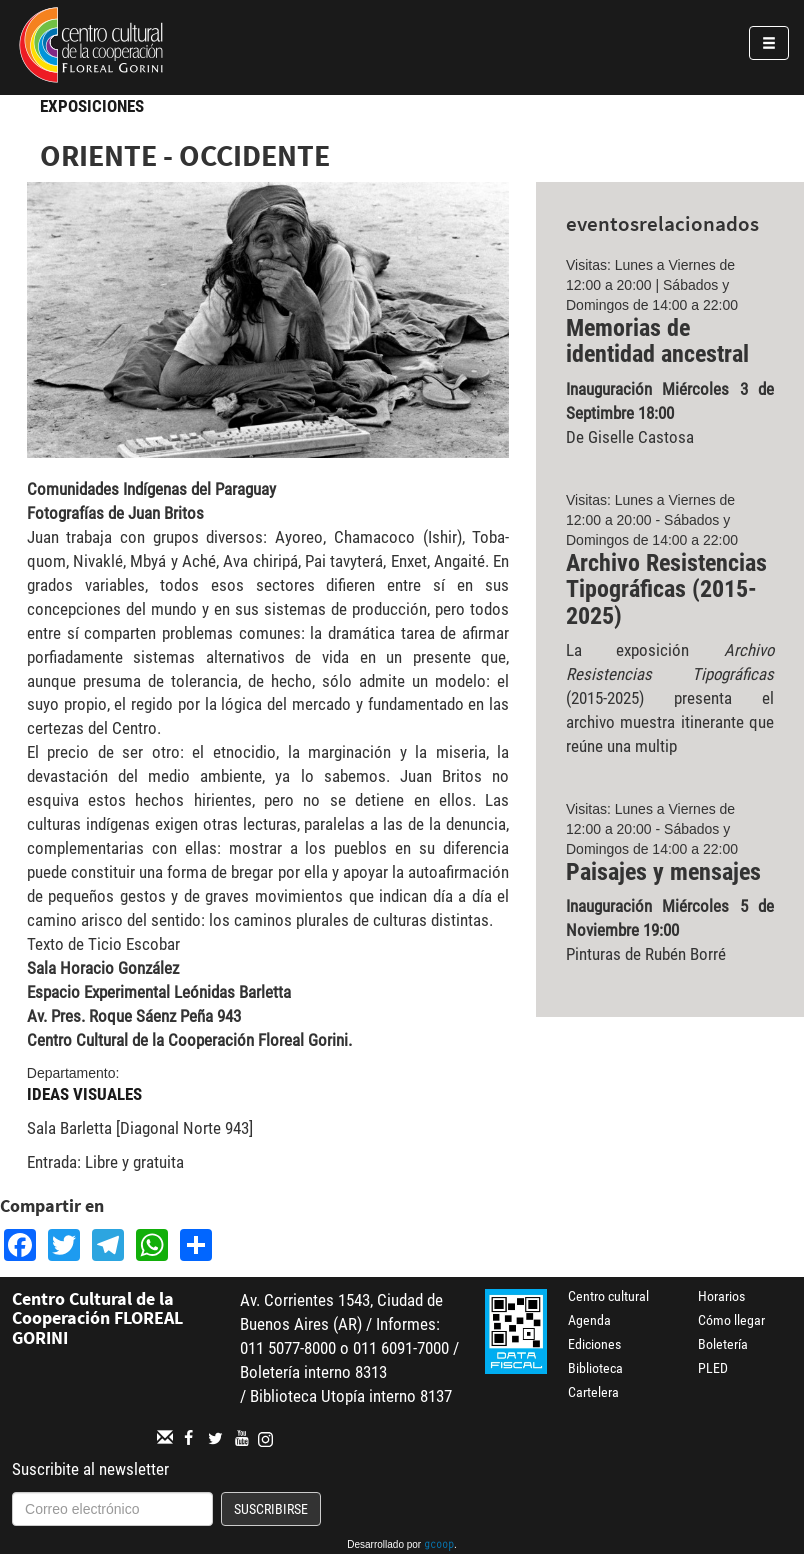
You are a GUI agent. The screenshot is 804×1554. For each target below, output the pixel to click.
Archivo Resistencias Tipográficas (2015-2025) (666, 589)
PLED (713, 1368)
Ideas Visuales (84, 1094)
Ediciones (594, 1344)
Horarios (721, 1296)
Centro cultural (608, 1296)
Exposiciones (92, 106)
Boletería (723, 1344)
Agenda (589, 1320)
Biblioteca (595, 1368)
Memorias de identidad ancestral (657, 341)
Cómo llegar (731, 1320)
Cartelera (593, 1392)
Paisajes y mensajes (663, 872)
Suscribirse (271, 1509)
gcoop (439, 1546)
